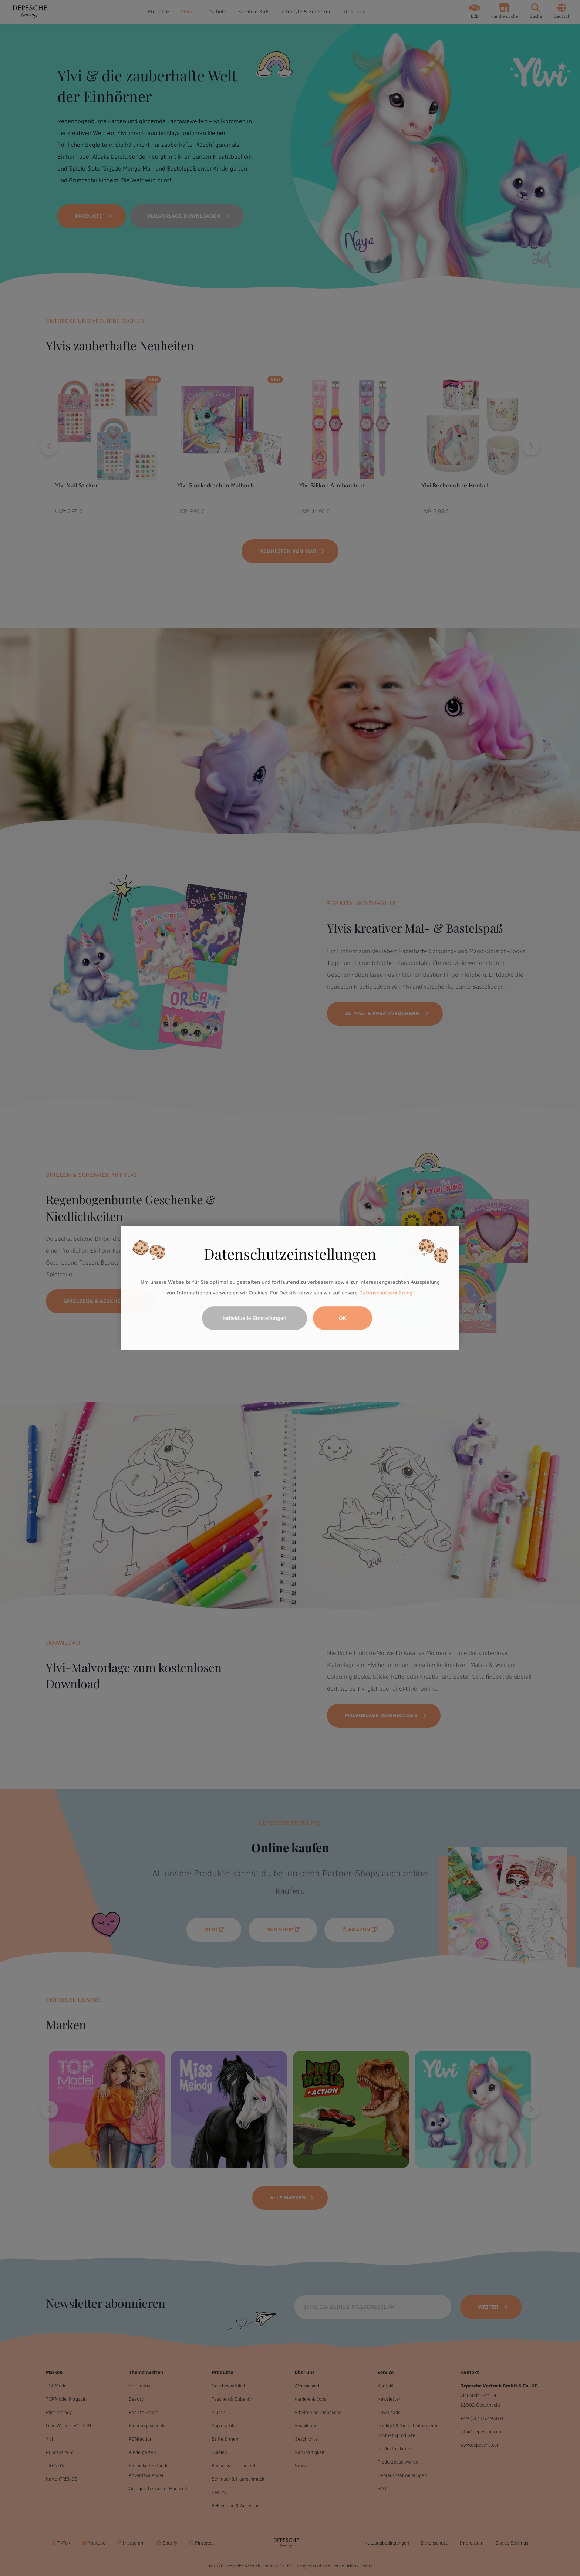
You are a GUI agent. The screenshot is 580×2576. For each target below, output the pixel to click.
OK (343, 1318)
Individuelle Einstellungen (255, 1318)
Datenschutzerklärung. (386, 1293)
